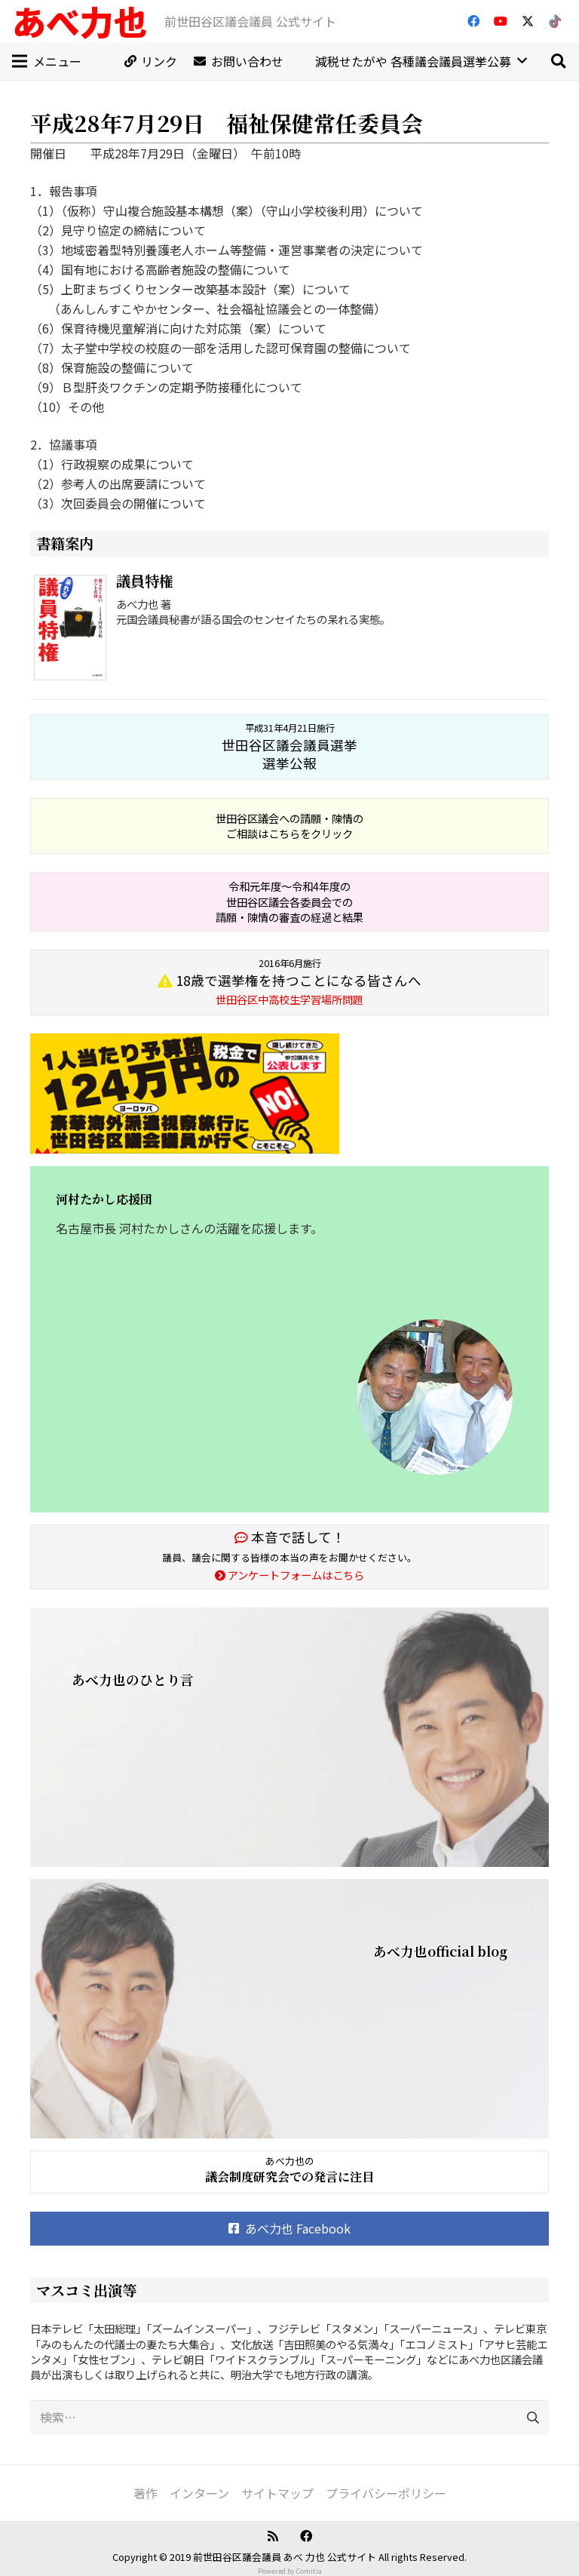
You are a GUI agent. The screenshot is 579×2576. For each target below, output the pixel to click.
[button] (558, 61)
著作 (145, 2493)
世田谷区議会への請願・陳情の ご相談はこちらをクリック (289, 825)
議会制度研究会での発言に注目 (289, 2176)
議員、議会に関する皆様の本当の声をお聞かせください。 (289, 1557)
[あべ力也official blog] (289, 2008)
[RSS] (273, 2536)
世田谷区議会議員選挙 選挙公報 (289, 746)
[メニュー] (46, 61)
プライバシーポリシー (386, 2493)
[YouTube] (501, 21)
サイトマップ (277, 2493)
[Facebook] (473, 21)
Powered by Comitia (290, 2571)
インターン (199, 2493)
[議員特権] (73, 630)
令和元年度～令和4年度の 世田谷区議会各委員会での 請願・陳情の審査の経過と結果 (289, 901)
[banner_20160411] (289, 1093)
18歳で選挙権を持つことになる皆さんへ (289, 981)
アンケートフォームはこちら (289, 1575)
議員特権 (144, 580)
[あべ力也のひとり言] (289, 1737)
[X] (528, 21)
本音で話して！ (289, 1536)
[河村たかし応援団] (289, 1339)
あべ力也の (289, 2161)
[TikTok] (555, 21)
